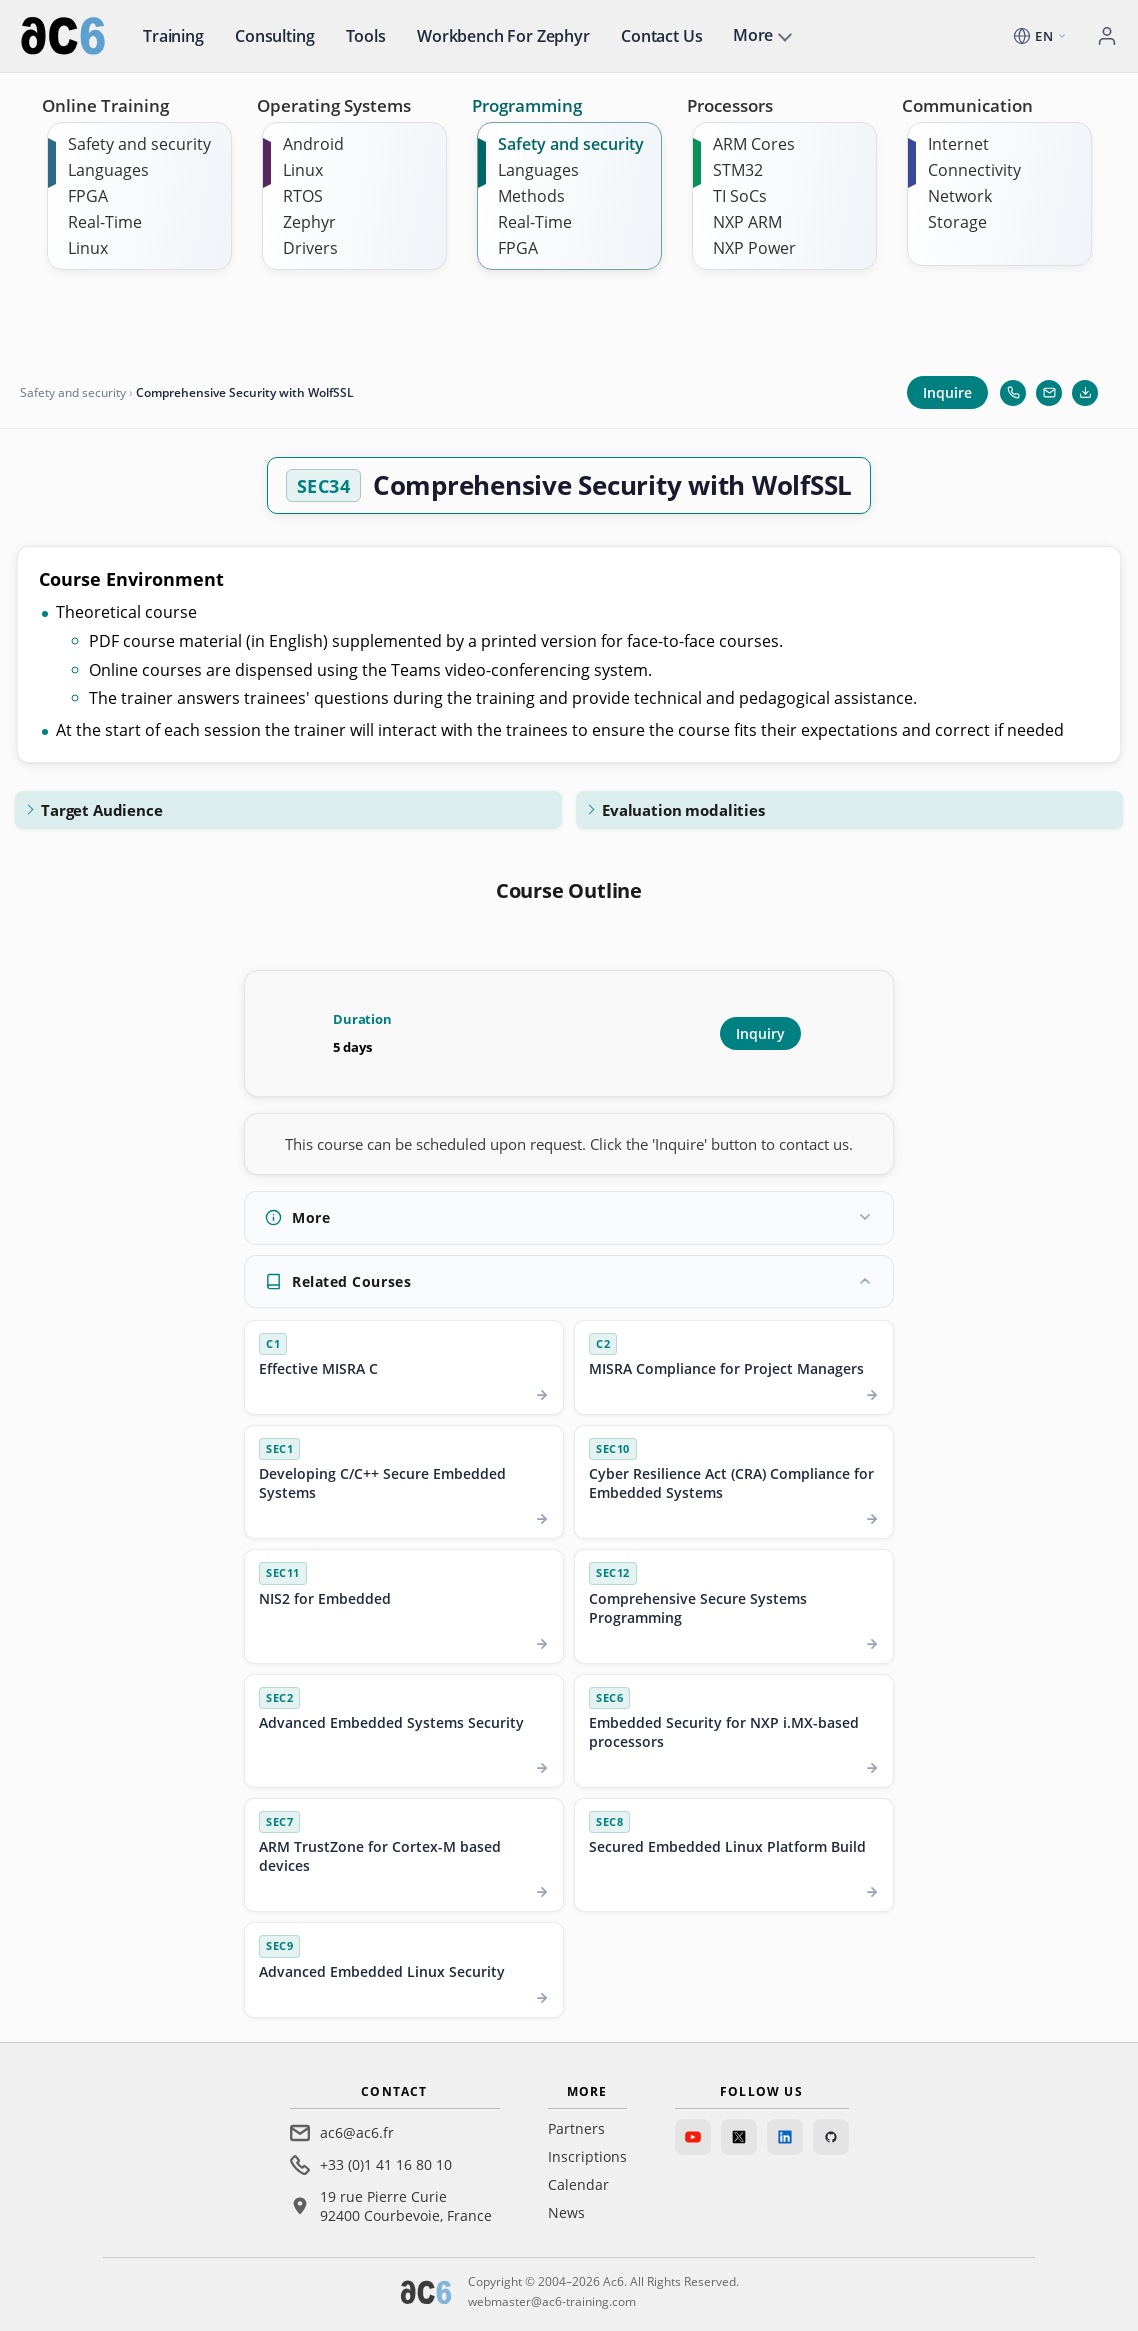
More (753, 35)
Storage (957, 222)
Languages (108, 170)
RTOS (303, 196)
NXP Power (754, 248)
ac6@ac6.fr (357, 2132)
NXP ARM (747, 222)
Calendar (578, 2184)
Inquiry (760, 1033)
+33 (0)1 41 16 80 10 (386, 2164)
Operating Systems (334, 105)
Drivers (310, 248)
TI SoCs (740, 196)
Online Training (105, 105)
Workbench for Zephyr (503, 36)
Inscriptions (587, 2156)
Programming (527, 105)
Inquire (947, 392)
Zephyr (309, 222)
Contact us (661, 36)
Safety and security (139, 144)
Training (173, 36)
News (566, 2212)
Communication (967, 105)
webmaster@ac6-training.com (552, 2301)
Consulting (274, 36)
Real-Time (105, 222)
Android (313, 144)
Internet (958, 144)
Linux (88, 248)
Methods (531, 196)
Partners (576, 2128)
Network (960, 196)
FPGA (88, 196)
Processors (730, 105)
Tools (366, 36)
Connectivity (974, 170)
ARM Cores (754, 144)
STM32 (738, 170)
